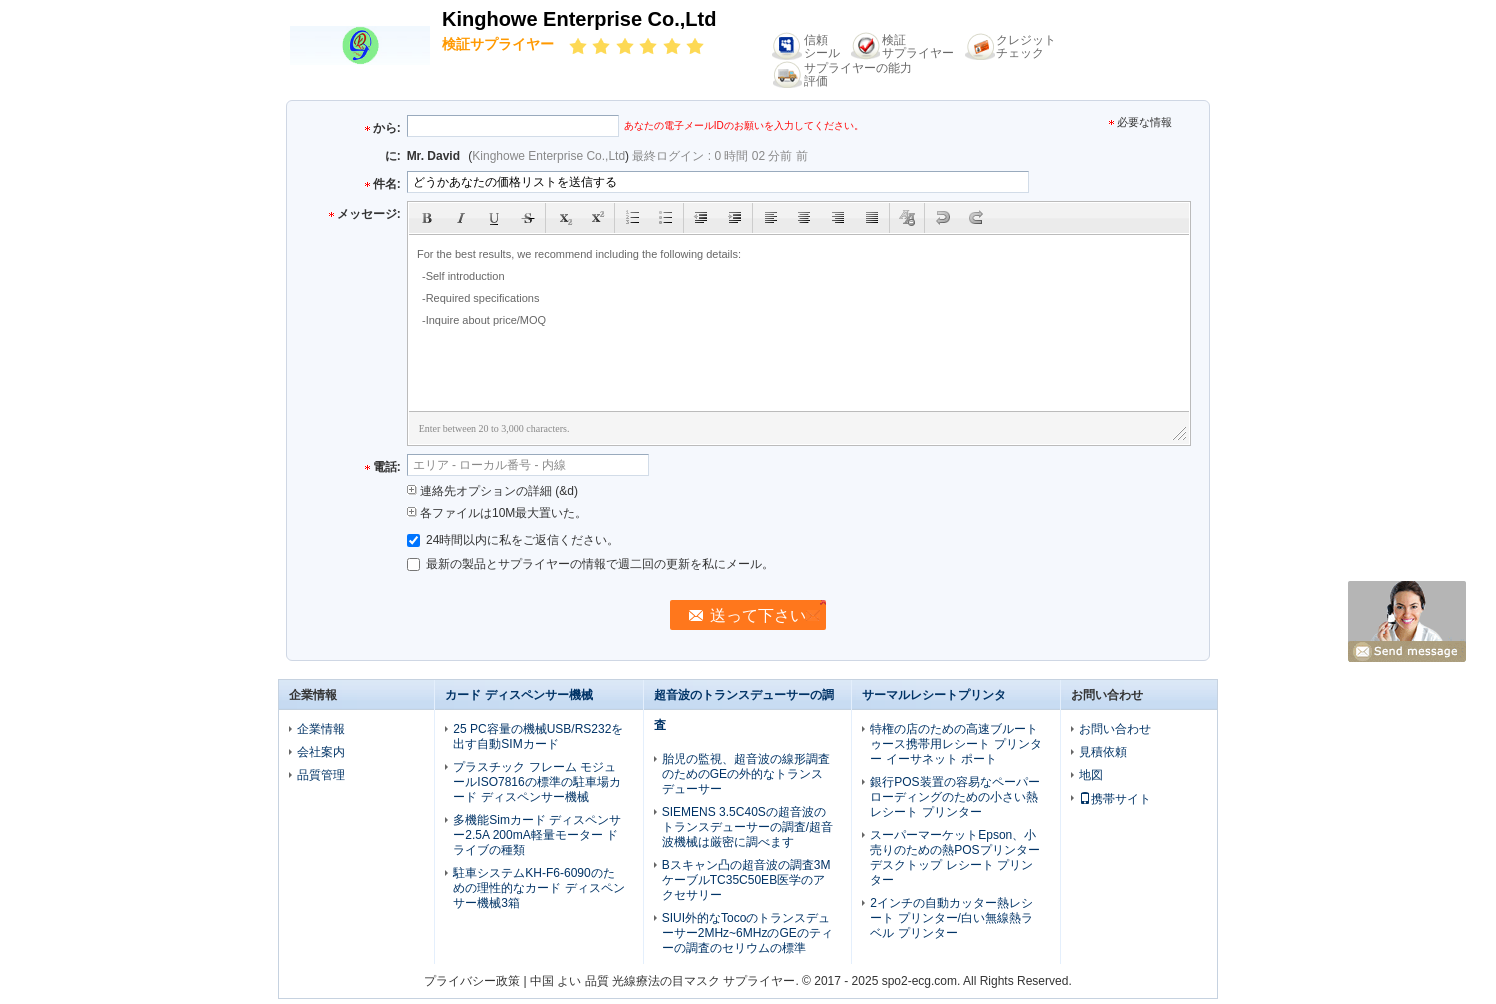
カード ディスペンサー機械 (518, 695)
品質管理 (321, 775)
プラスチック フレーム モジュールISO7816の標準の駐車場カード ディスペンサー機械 (536, 782)
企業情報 (321, 729)
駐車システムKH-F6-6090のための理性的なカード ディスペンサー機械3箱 (538, 888)
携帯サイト (1115, 799)
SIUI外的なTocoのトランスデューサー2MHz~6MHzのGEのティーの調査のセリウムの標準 (747, 933)
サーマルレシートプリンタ (934, 695)
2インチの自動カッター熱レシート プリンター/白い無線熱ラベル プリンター (951, 918)
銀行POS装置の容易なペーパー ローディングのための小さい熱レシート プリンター (954, 797)
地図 (1091, 775)
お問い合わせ (1115, 729)
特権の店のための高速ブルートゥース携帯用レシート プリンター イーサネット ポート (955, 744)
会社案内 (321, 752)
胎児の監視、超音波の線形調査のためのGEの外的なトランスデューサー (746, 774)
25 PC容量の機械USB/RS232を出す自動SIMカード (538, 736)
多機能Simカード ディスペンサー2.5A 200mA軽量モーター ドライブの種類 (537, 835)
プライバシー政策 (472, 981)
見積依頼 (1103, 752)
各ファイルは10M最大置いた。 (497, 513)
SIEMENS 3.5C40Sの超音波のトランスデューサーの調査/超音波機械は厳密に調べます (747, 827)
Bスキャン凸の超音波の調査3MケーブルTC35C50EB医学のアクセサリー (746, 880)
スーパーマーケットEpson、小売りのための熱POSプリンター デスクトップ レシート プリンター (954, 857)
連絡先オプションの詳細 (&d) (492, 491)
